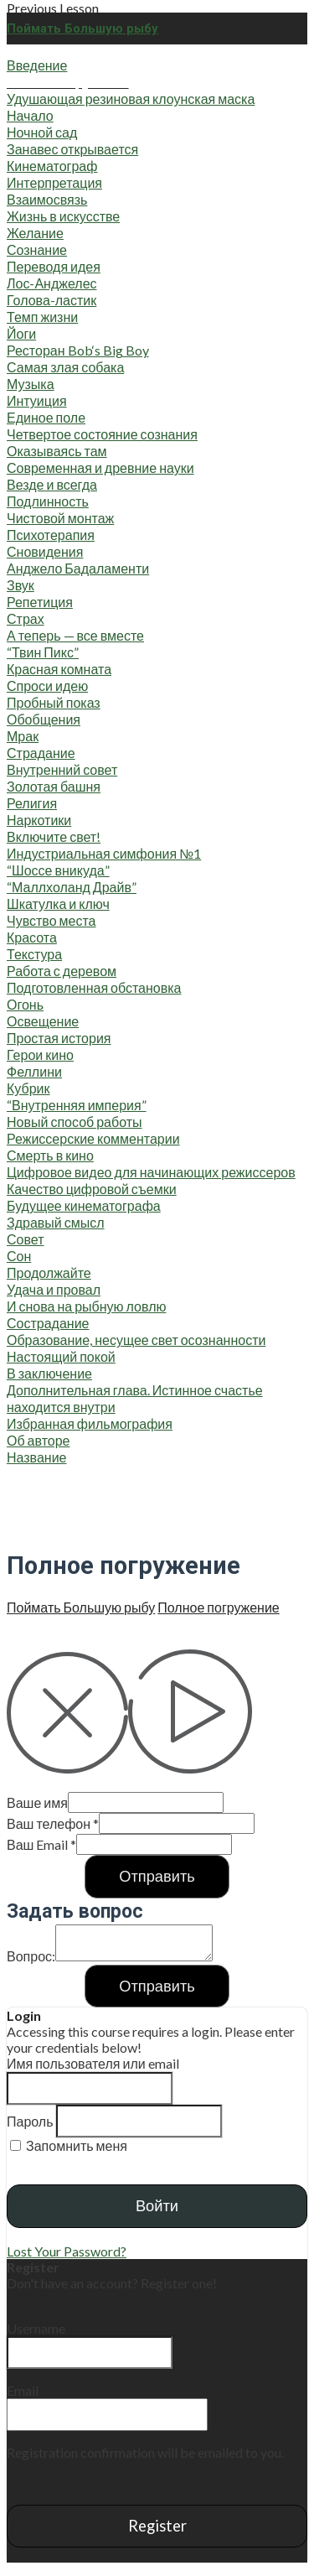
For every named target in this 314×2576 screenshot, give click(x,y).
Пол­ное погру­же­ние (218, 1607)
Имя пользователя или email (93, 2063)
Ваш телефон (53, 1823)
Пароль (30, 2121)
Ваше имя (37, 1802)
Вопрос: (31, 1956)
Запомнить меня (68, 2145)
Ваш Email (41, 1844)
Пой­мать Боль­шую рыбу (81, 1607)
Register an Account (64, 2299)
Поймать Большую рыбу (82, 28)
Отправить (157, 1876)
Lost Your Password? (66, 2251)
